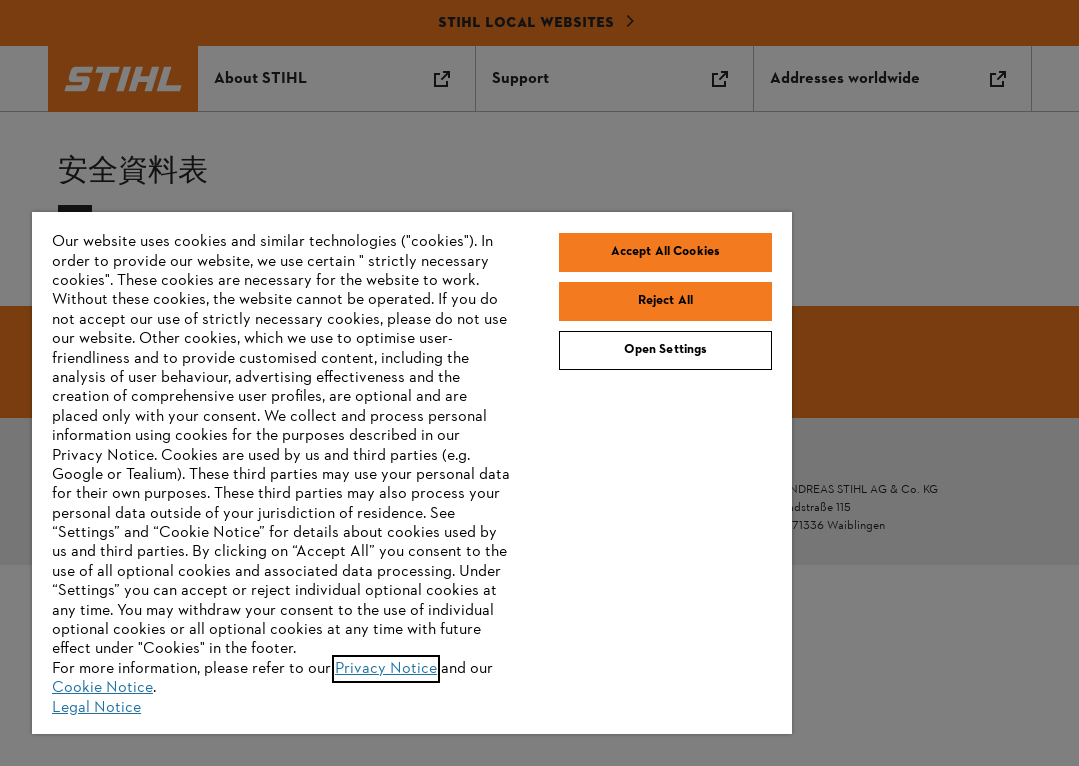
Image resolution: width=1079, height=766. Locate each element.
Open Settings (666, 350)
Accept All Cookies (665, 252)
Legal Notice (96, 708)
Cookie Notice (102, 688)
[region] (412, 473)
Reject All (665, 301)
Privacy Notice (386, 669)
